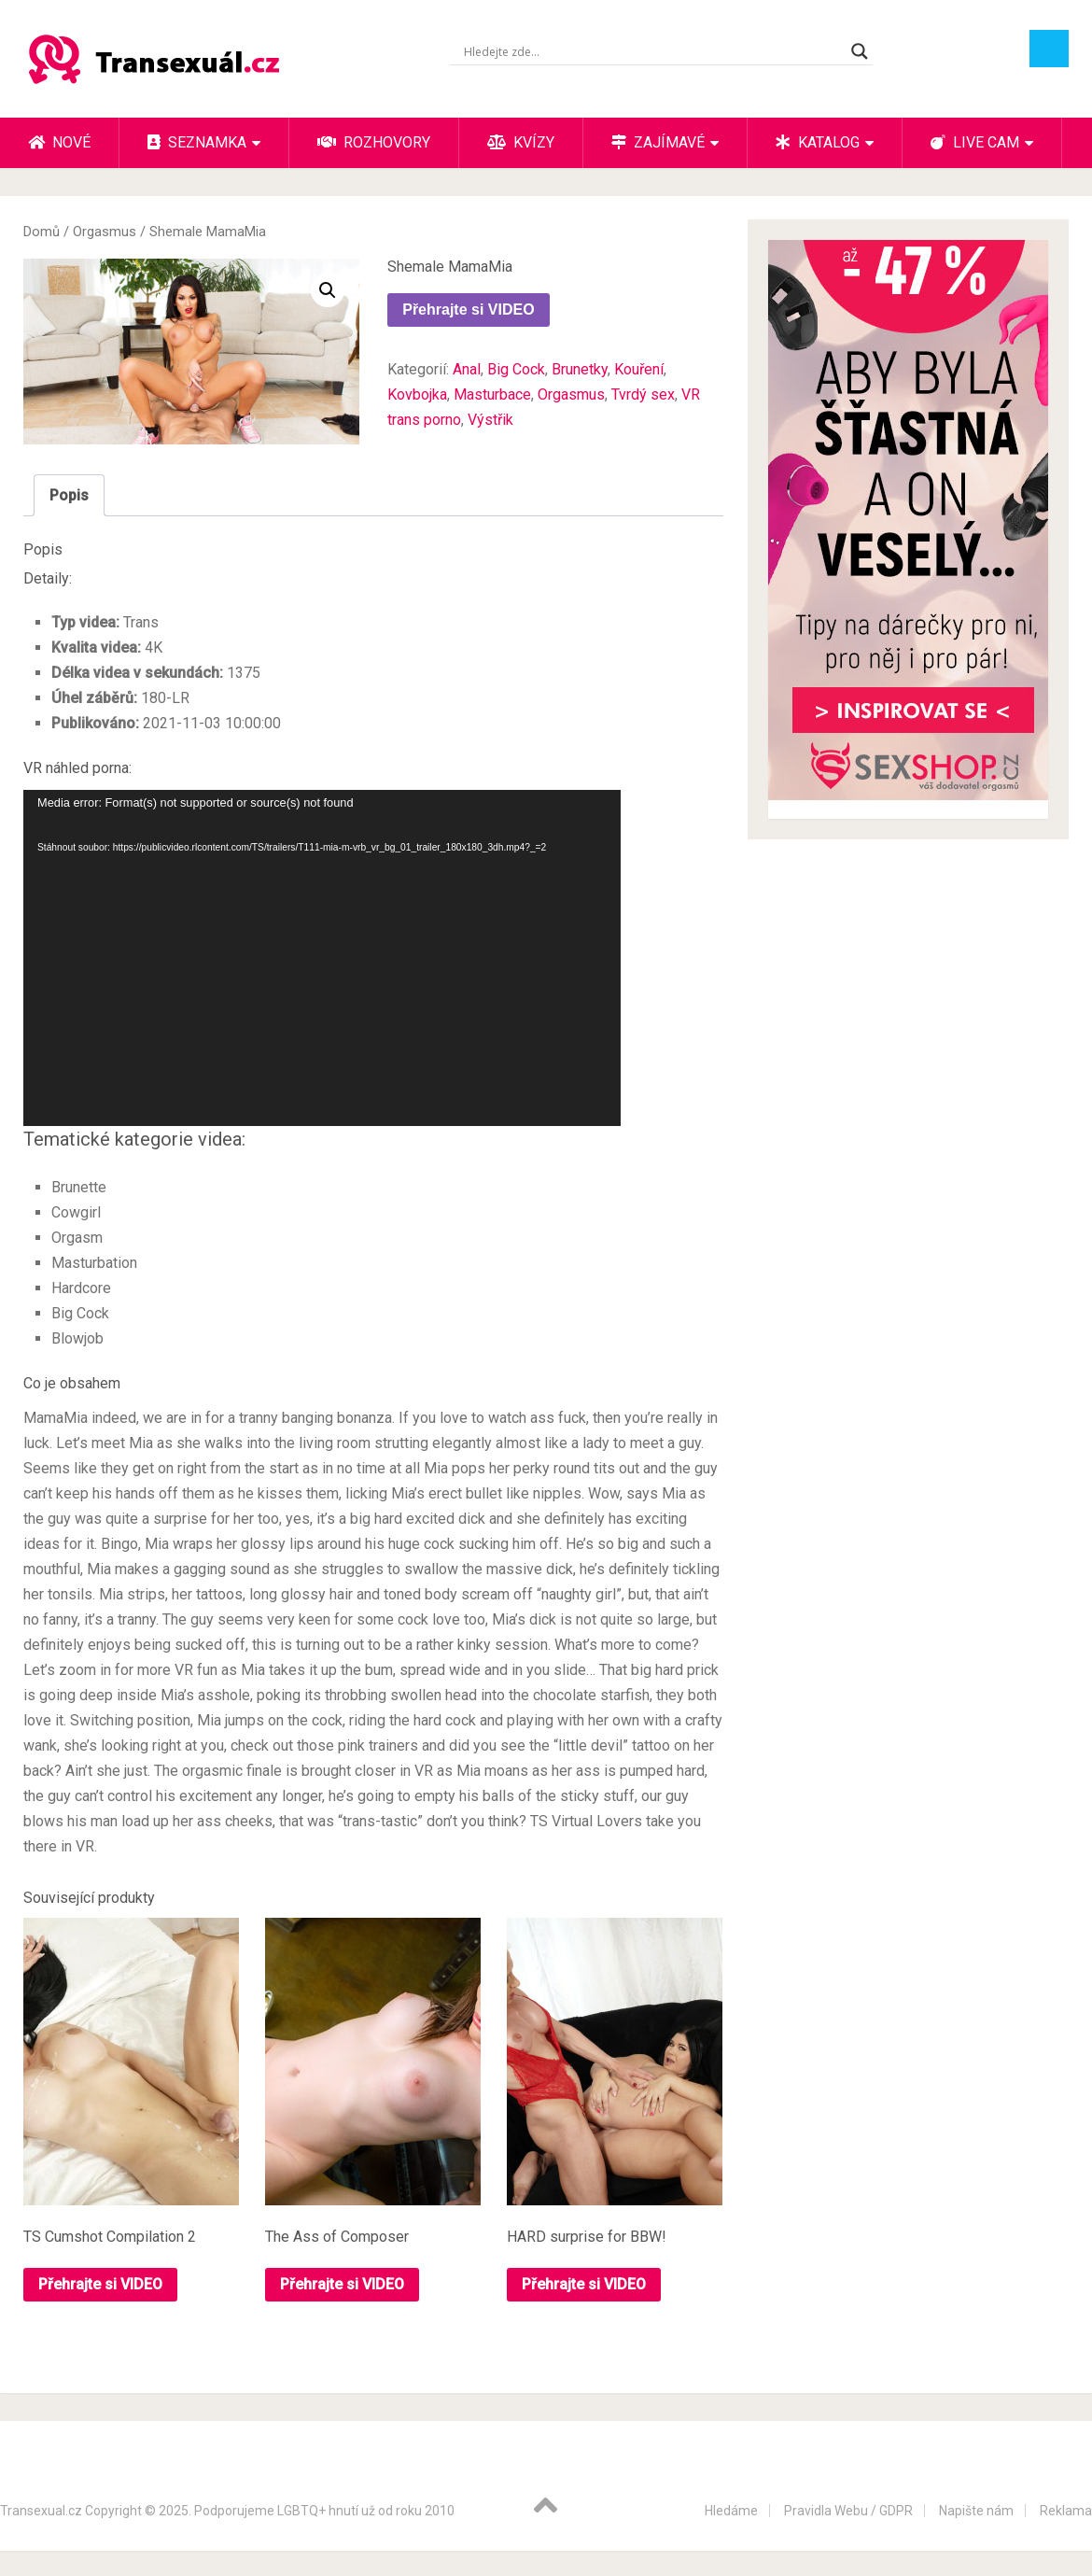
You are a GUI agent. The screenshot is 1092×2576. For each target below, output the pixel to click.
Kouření (639, 369)
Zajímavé (658, 142)
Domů (41, 231)
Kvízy (520, 142)
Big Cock (516, 369)
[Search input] (653, 51)
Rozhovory (373, 142)
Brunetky (580, 369)
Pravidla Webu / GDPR (848, 2510)
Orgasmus (104, 231)
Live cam (975, 142)
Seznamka (196, 142)
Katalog (818, 142)
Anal (467, 369)
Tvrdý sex (643, 394)
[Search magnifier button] (860, 51)
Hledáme (731, 2510)
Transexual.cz (41, 2510)
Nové (59, 142)
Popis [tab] (69, 495)
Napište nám (976, 2510)
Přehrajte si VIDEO (468, 309)
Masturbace (492, 394)
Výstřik (490, 420)
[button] (327, 290)
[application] (322, 958)
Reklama (1066, 2510)
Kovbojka (417, 394)
